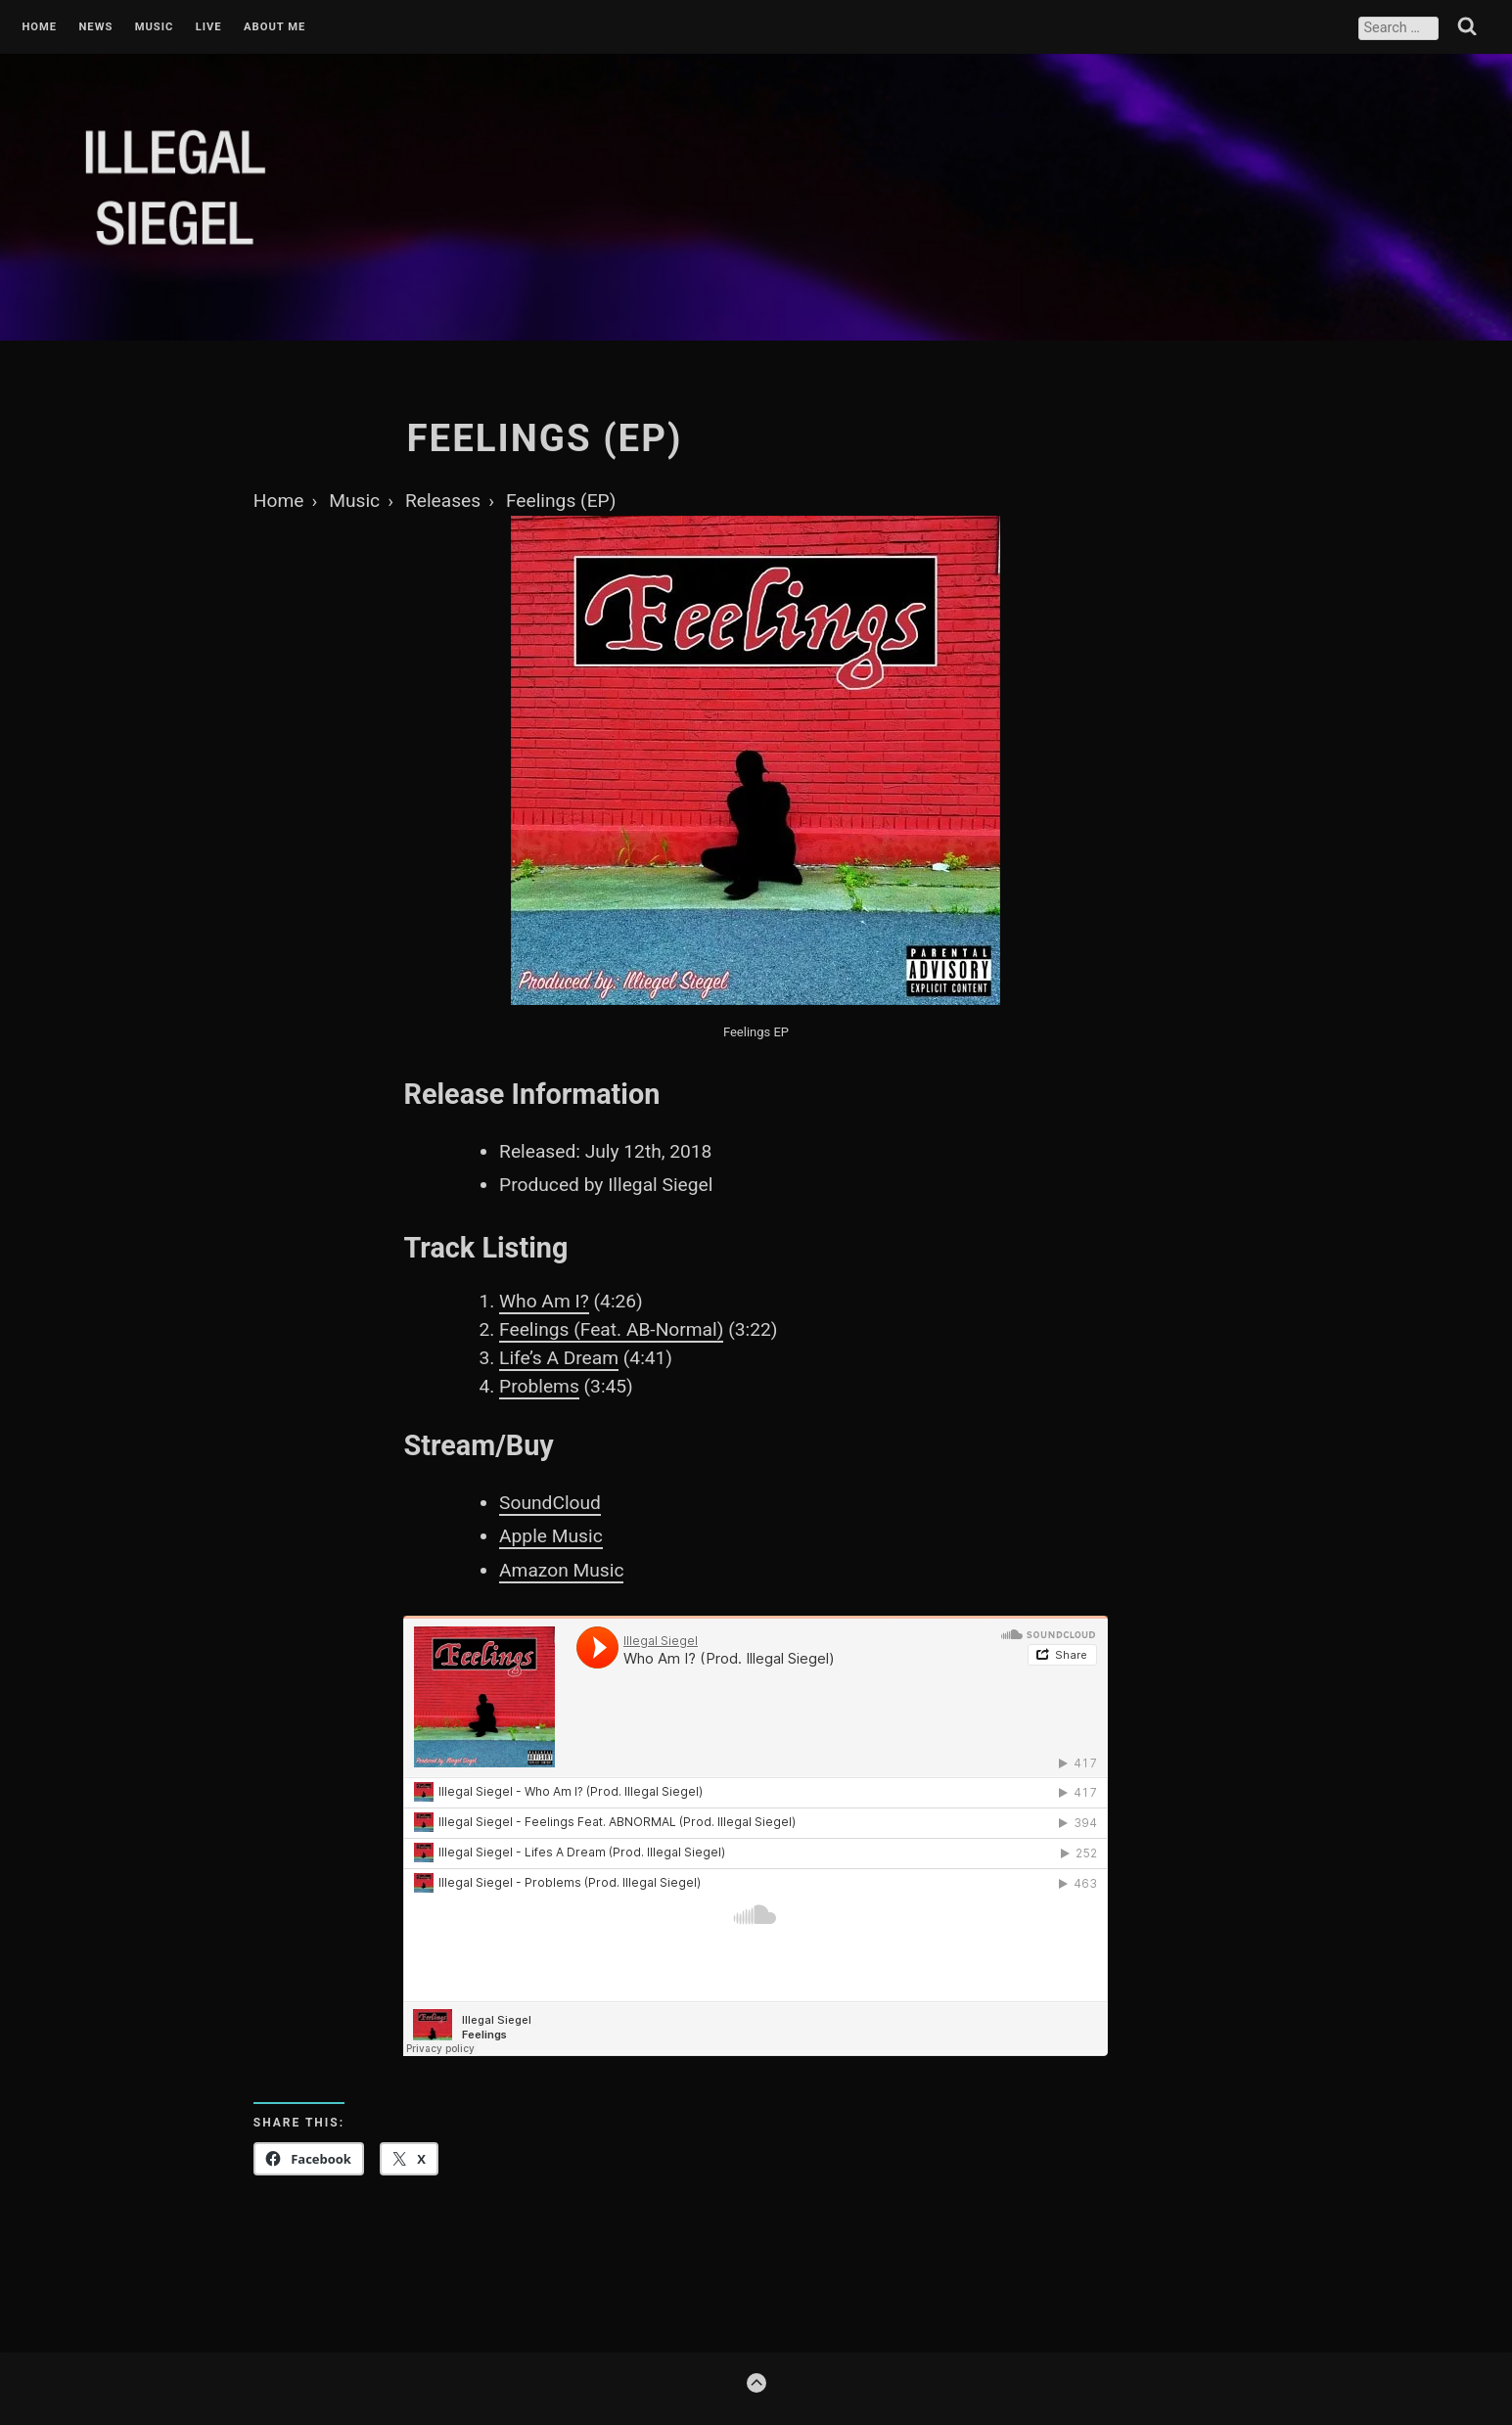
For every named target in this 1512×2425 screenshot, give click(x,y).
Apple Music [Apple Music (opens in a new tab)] (551, 1536)
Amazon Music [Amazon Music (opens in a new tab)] (561, 1570)
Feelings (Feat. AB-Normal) (611, 1329)
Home (39, 27)
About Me (274, 27)
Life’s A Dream (559, 1358)
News (95, 27)
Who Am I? (544, 1301)
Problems (539, 1386)
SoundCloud (550, 1502)
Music (154, 27)
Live (209, 27)
